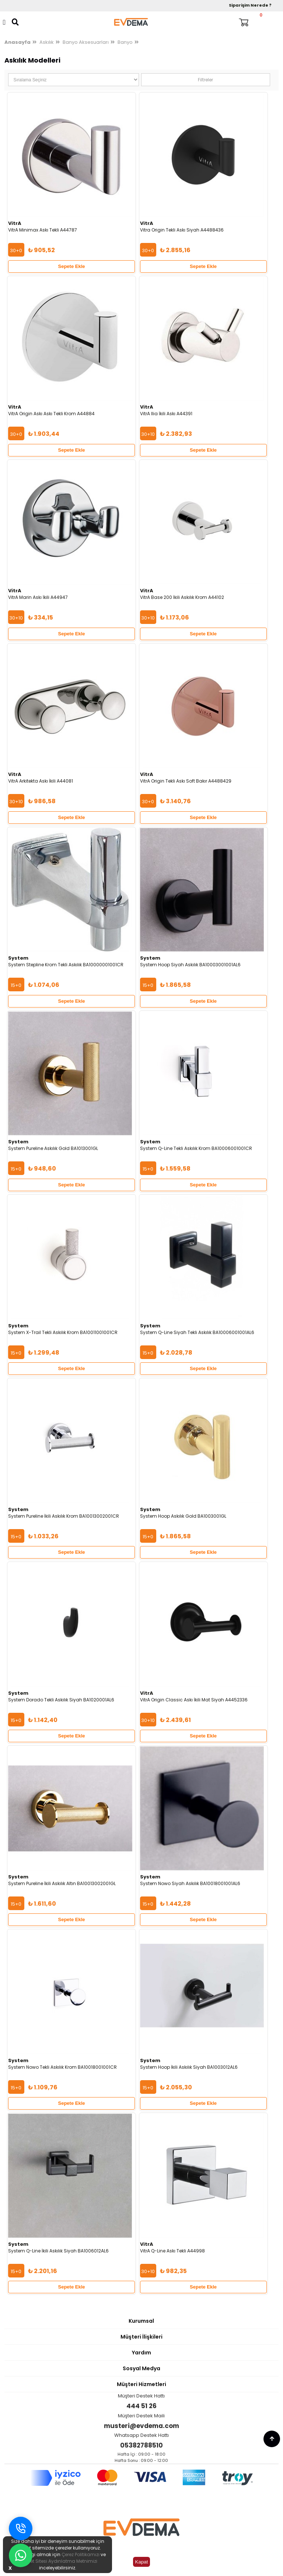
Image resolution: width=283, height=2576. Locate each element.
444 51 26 (141, 2406)
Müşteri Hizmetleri (141, 2384)
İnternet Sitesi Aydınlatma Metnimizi (57, 2561)
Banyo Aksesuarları (86, 42)
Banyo (125, 42)
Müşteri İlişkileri (141, 2336)
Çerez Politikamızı (80, 2554)
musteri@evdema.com (141, 2426)
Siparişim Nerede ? (250, 5)
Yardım (141, 2352)
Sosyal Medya (141, 2368)
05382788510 (141, 2445)
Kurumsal (141, 2321)
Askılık (46, 42)
